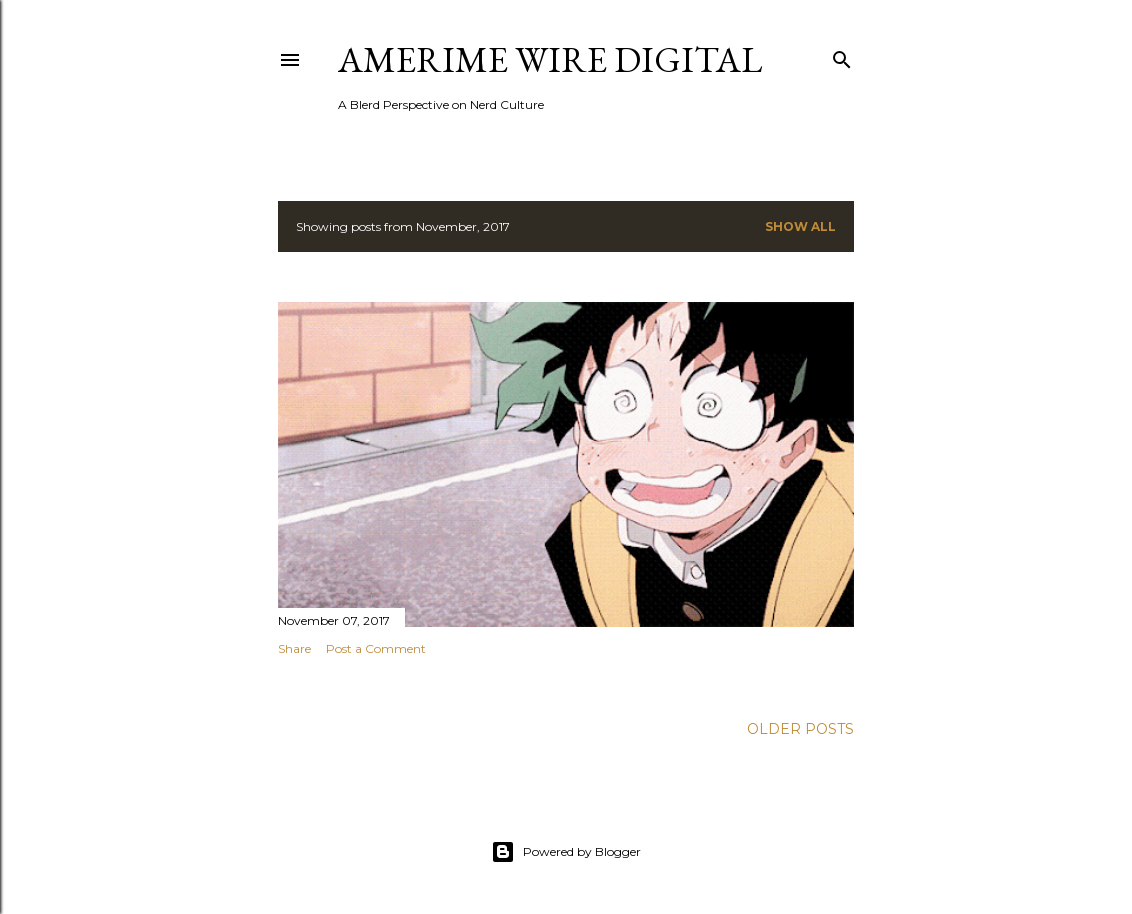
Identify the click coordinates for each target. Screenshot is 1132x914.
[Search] (842, 55)
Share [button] (294, 648)
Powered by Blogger (566, 852)
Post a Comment (376, 648)
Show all (800, 226)
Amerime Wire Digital (550, 59)
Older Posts (800, 729)
